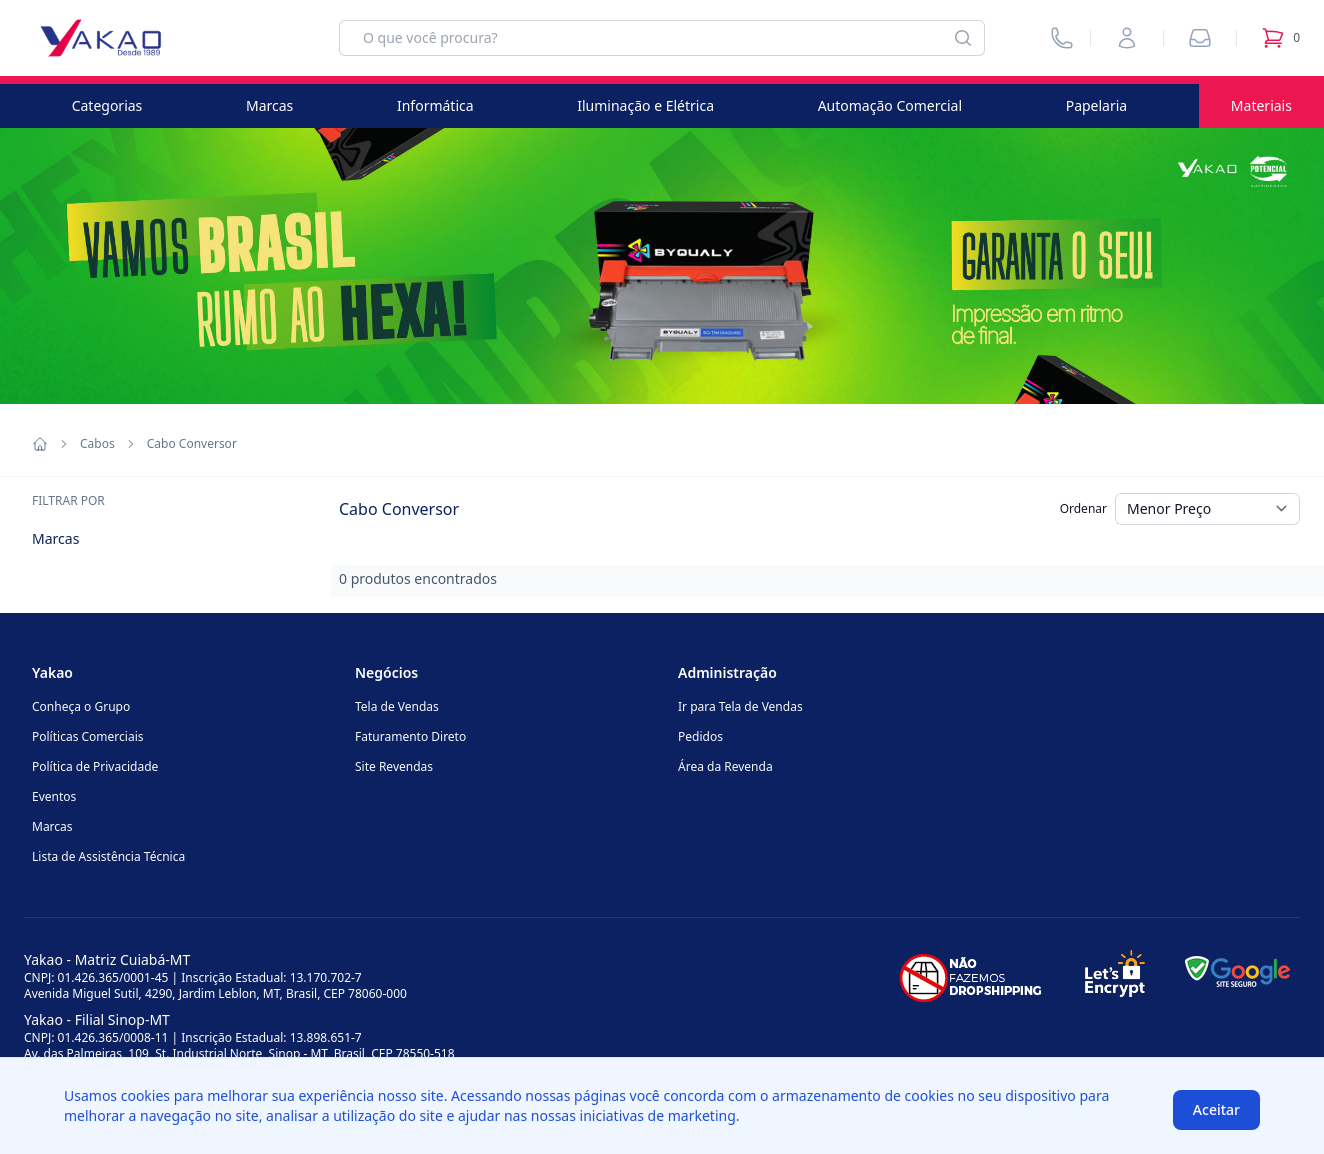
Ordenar (1083, 508)
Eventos (54, 796)
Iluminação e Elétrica (645, 105)
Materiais (1261, 105)
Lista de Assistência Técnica (108, 856)
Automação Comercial (890, 105)
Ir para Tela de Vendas (740, 706)
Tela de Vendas (397, 706)
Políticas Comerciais (87, 736)
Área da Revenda (725, 766)
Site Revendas (394, 766)
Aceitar (1216, 1109)
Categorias (107, 105)
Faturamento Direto (410, 736)
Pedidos (700, 736)
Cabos (97, 444)
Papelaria (1097, 105)
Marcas (269, 105)
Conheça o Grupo (81, 706)
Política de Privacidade (95, 766)
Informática (435, 105)
